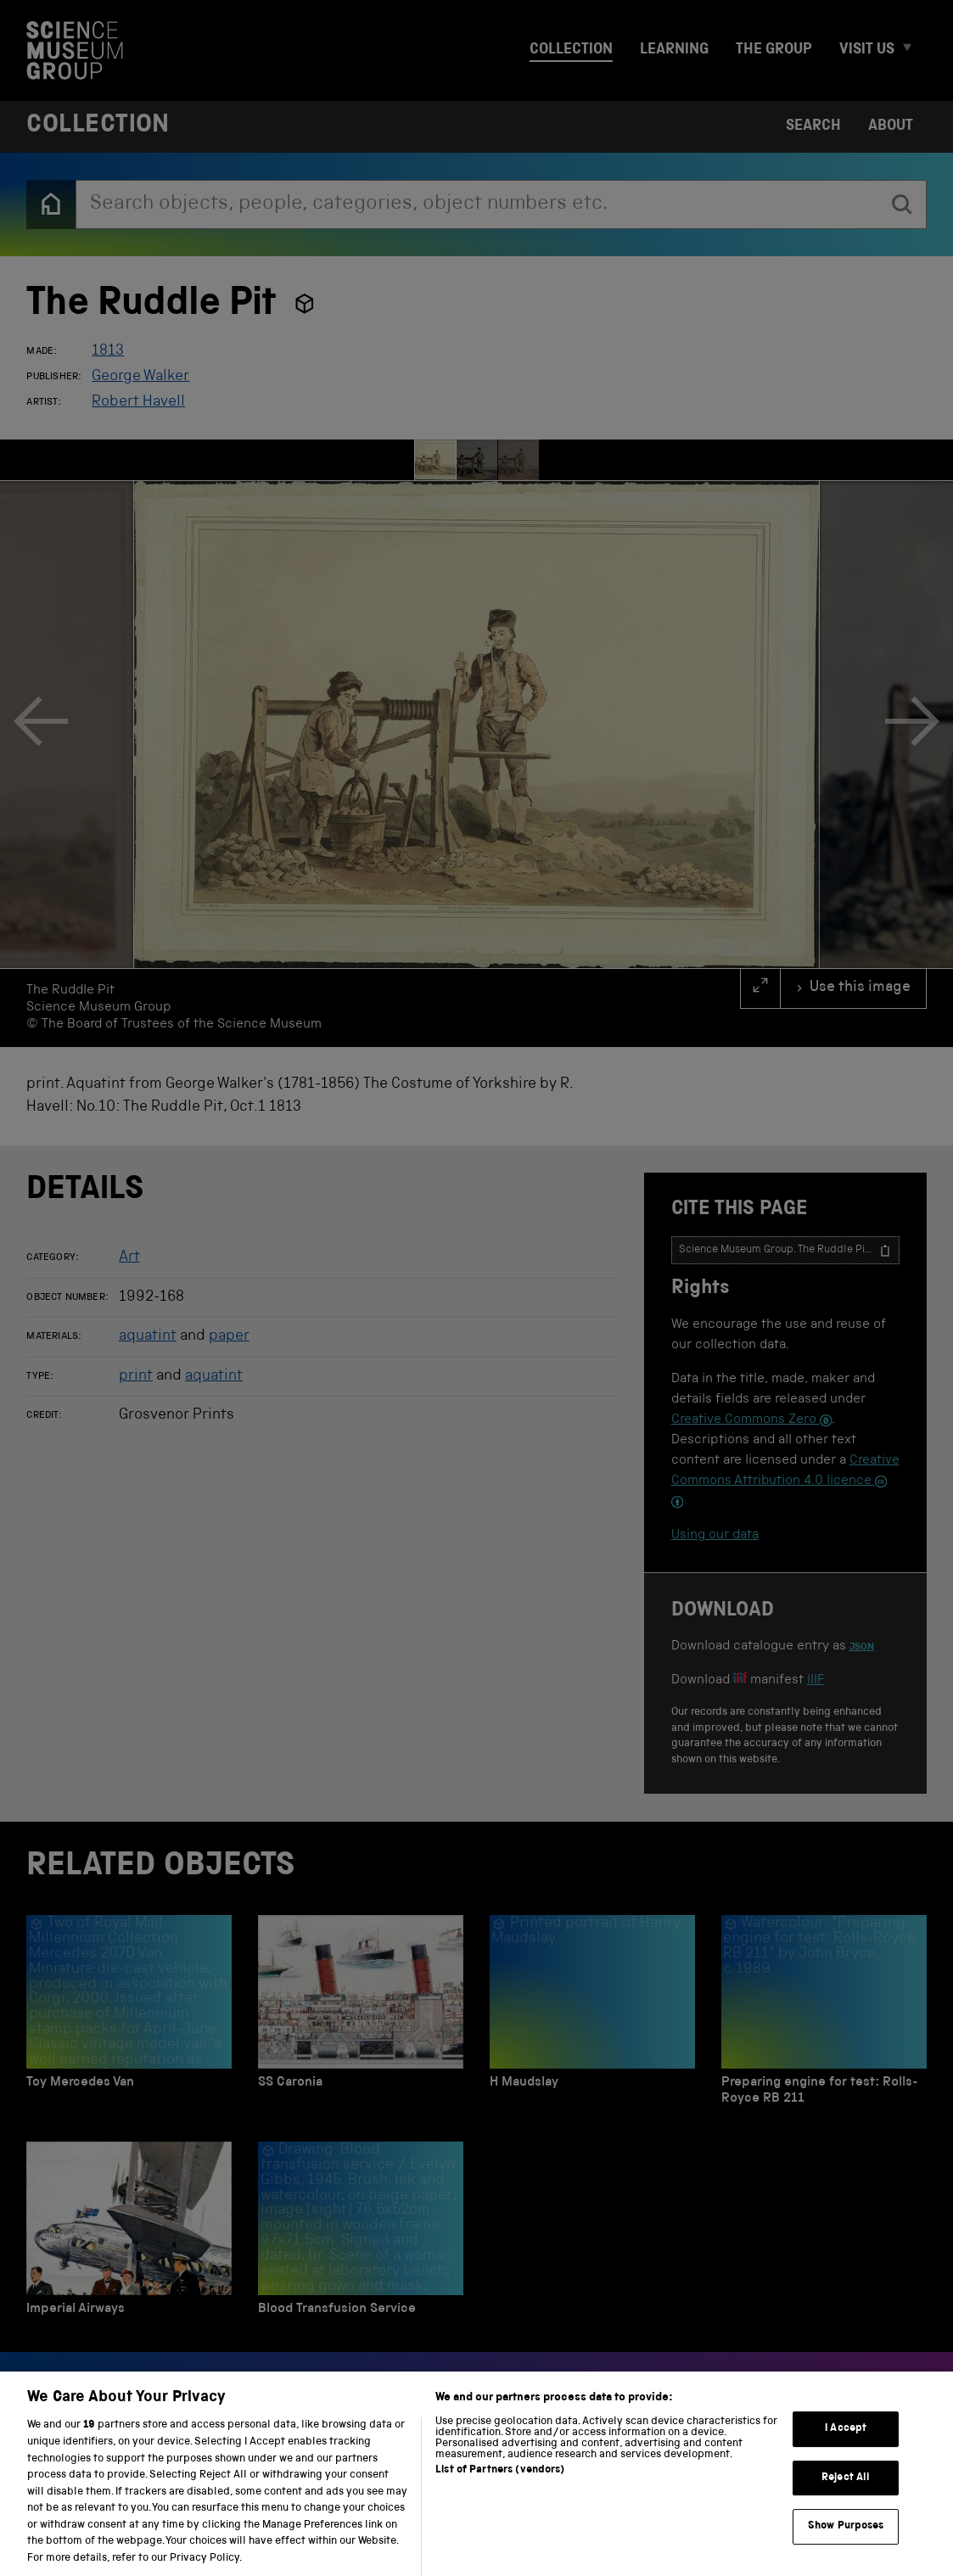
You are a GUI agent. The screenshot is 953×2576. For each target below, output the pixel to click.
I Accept (845, 2443)
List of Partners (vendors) (499, 2485)
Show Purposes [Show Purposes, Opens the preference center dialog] (846, 2540)
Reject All (845, 2491)
